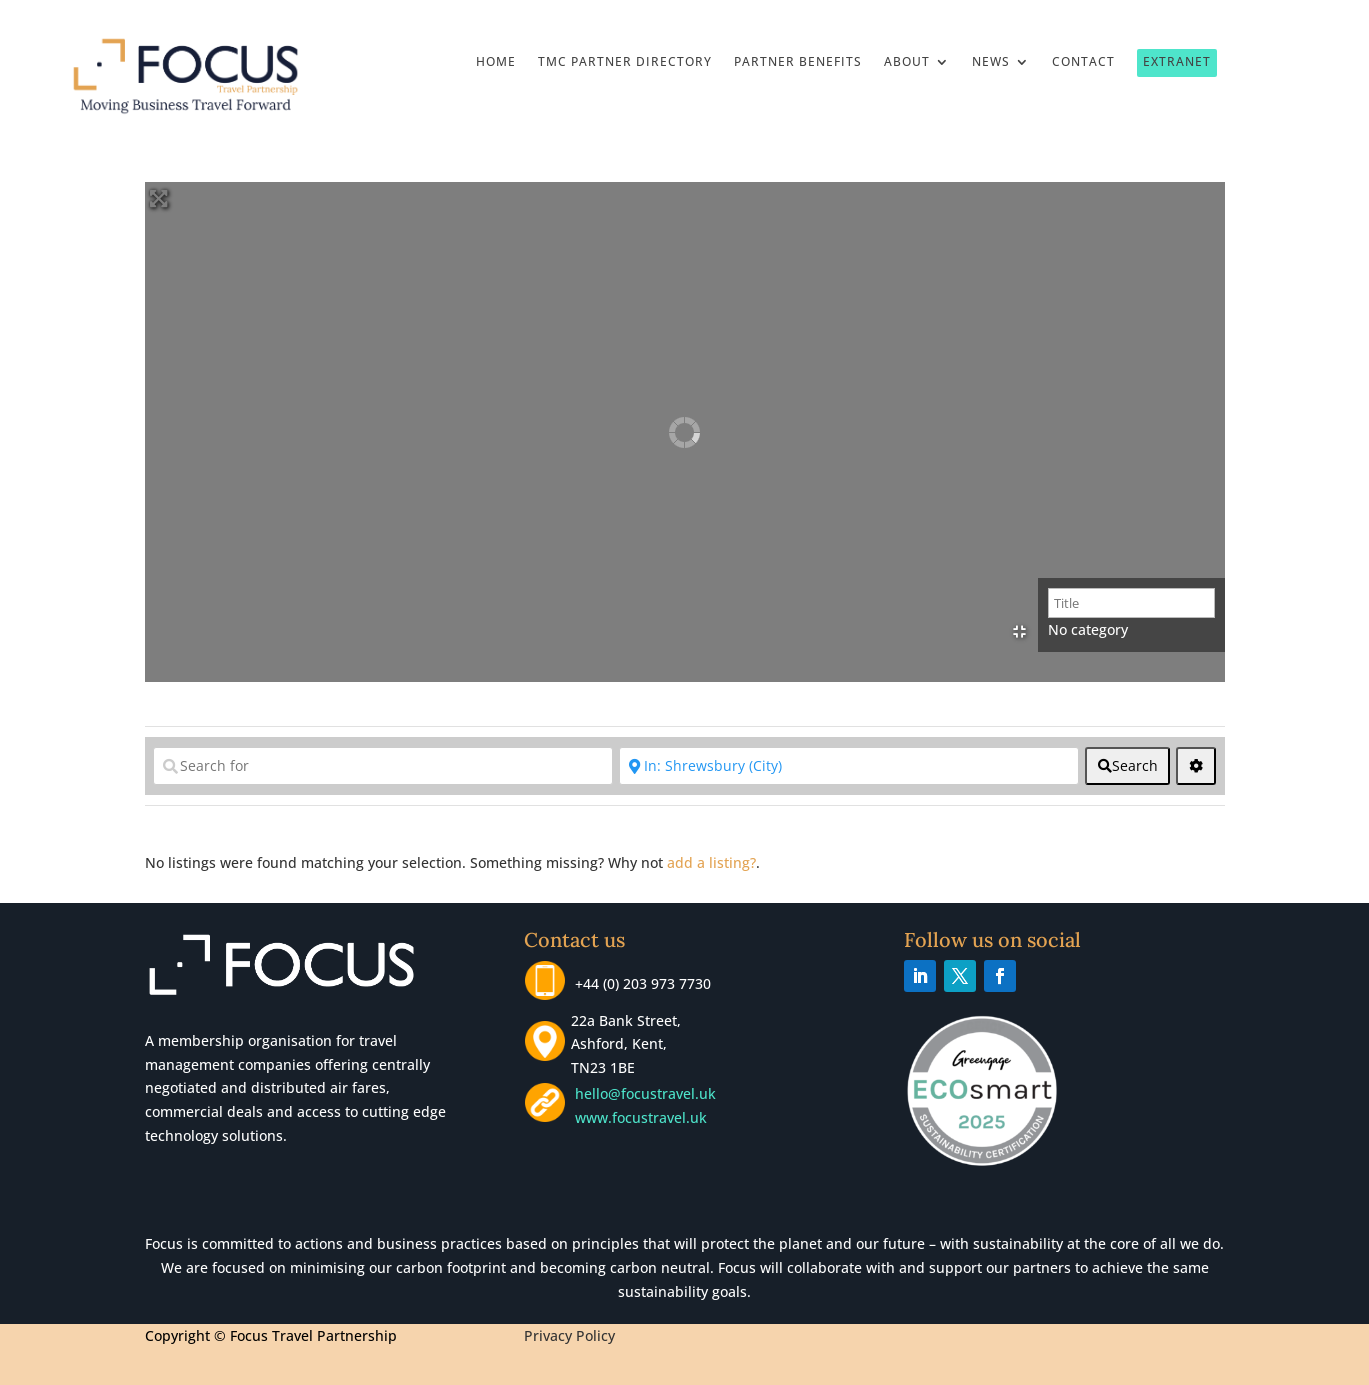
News (991, 62)
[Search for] (383, 766)
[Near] (849, 766)
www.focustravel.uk (637, 1117)
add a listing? (711, 862)
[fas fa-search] (1127, 766)
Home (496, 62)
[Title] (1131, 603)
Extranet (1177, 61)
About (907, 62)
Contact (1083, 62)
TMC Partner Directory (625, 62)
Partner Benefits (798, 62)
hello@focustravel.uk (649, 1093)
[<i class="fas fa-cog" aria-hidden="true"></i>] (1196, 766)
